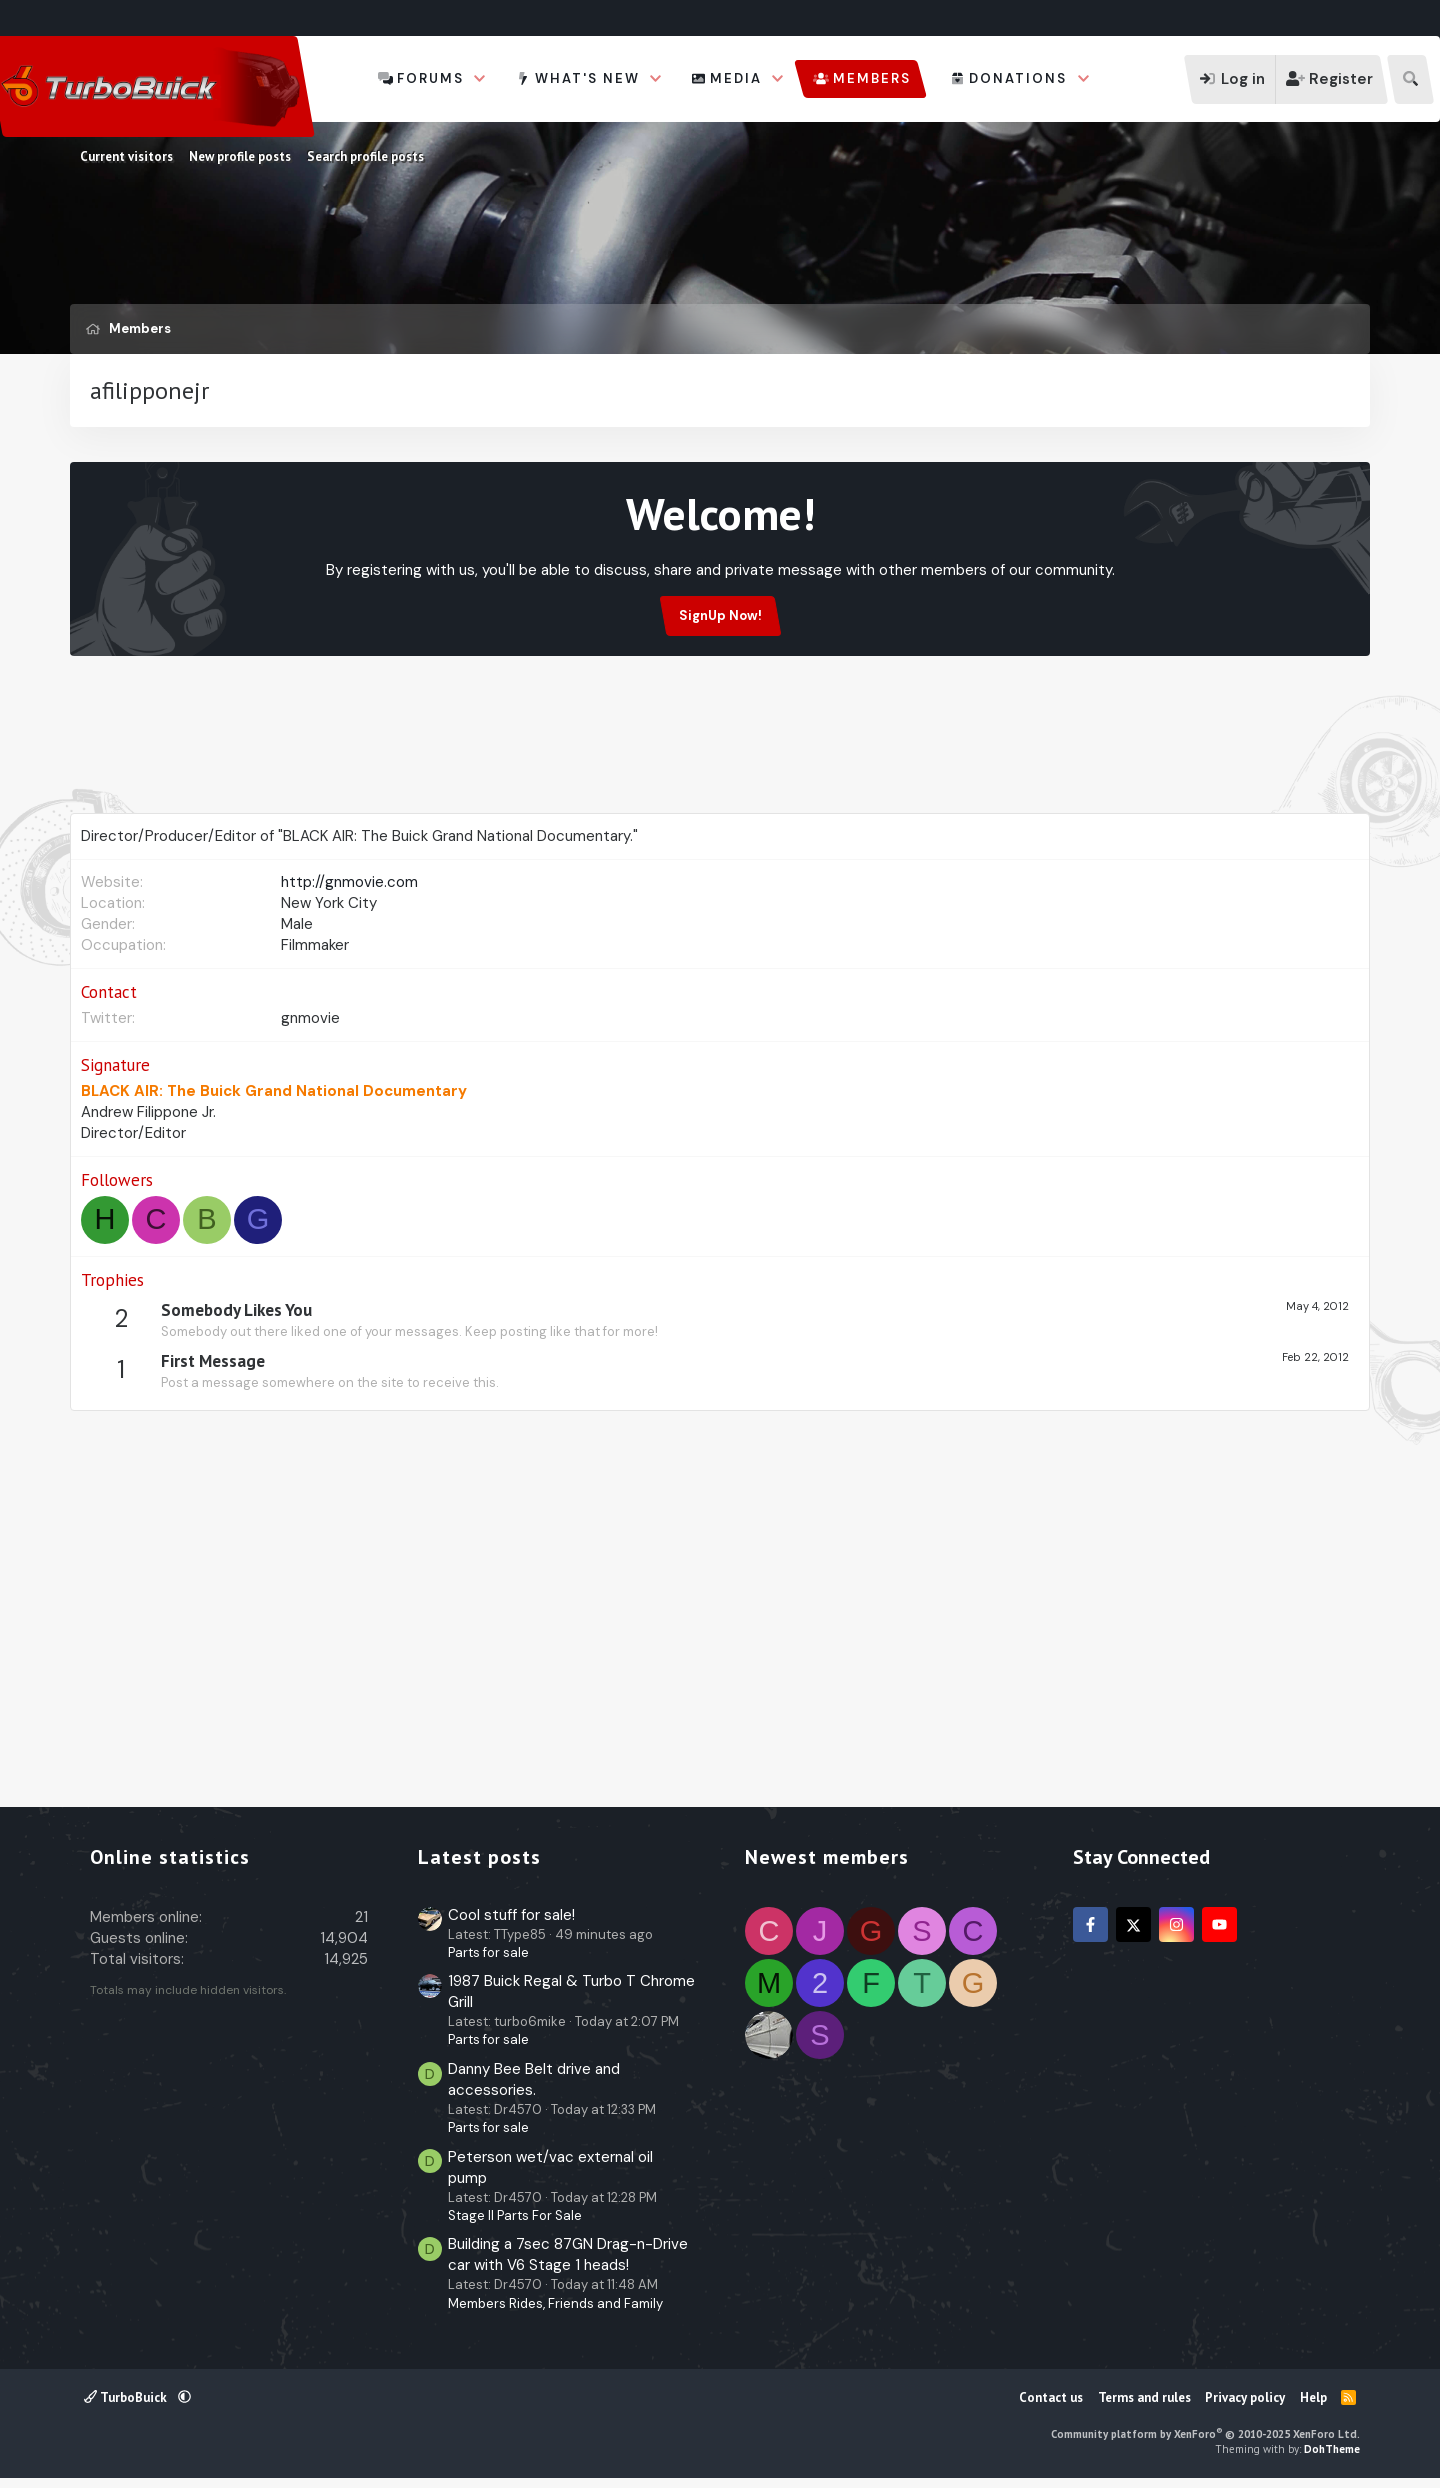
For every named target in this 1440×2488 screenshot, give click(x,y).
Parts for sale (488, 1952)
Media (736, 78)
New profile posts (240, 156)
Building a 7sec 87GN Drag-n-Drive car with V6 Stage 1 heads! (568, 2254)
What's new (587, 78)
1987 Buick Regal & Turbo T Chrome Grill (571, 1991)
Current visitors (126, 156)
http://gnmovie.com (349, 882)
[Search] (1410, 79)
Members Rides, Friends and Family (555, 2303)
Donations (1018, 78)
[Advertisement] (720, 762)
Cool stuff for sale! (511, 1915)
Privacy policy (1245, 2397)
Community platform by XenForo (1205, 2434)
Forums (430, 78)
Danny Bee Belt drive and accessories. (534, 2079)
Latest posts (479, 1857)
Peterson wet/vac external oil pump (550, 2167)
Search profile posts (365, 156)
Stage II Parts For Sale (515, 2215)
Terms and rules (1144, 2397)
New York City (329, 903)
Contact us (1051, 2397)
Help (1313, 2397)
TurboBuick (127, 2397)
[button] (480, 79)
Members (872, 78)
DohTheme (1332, 2449)
